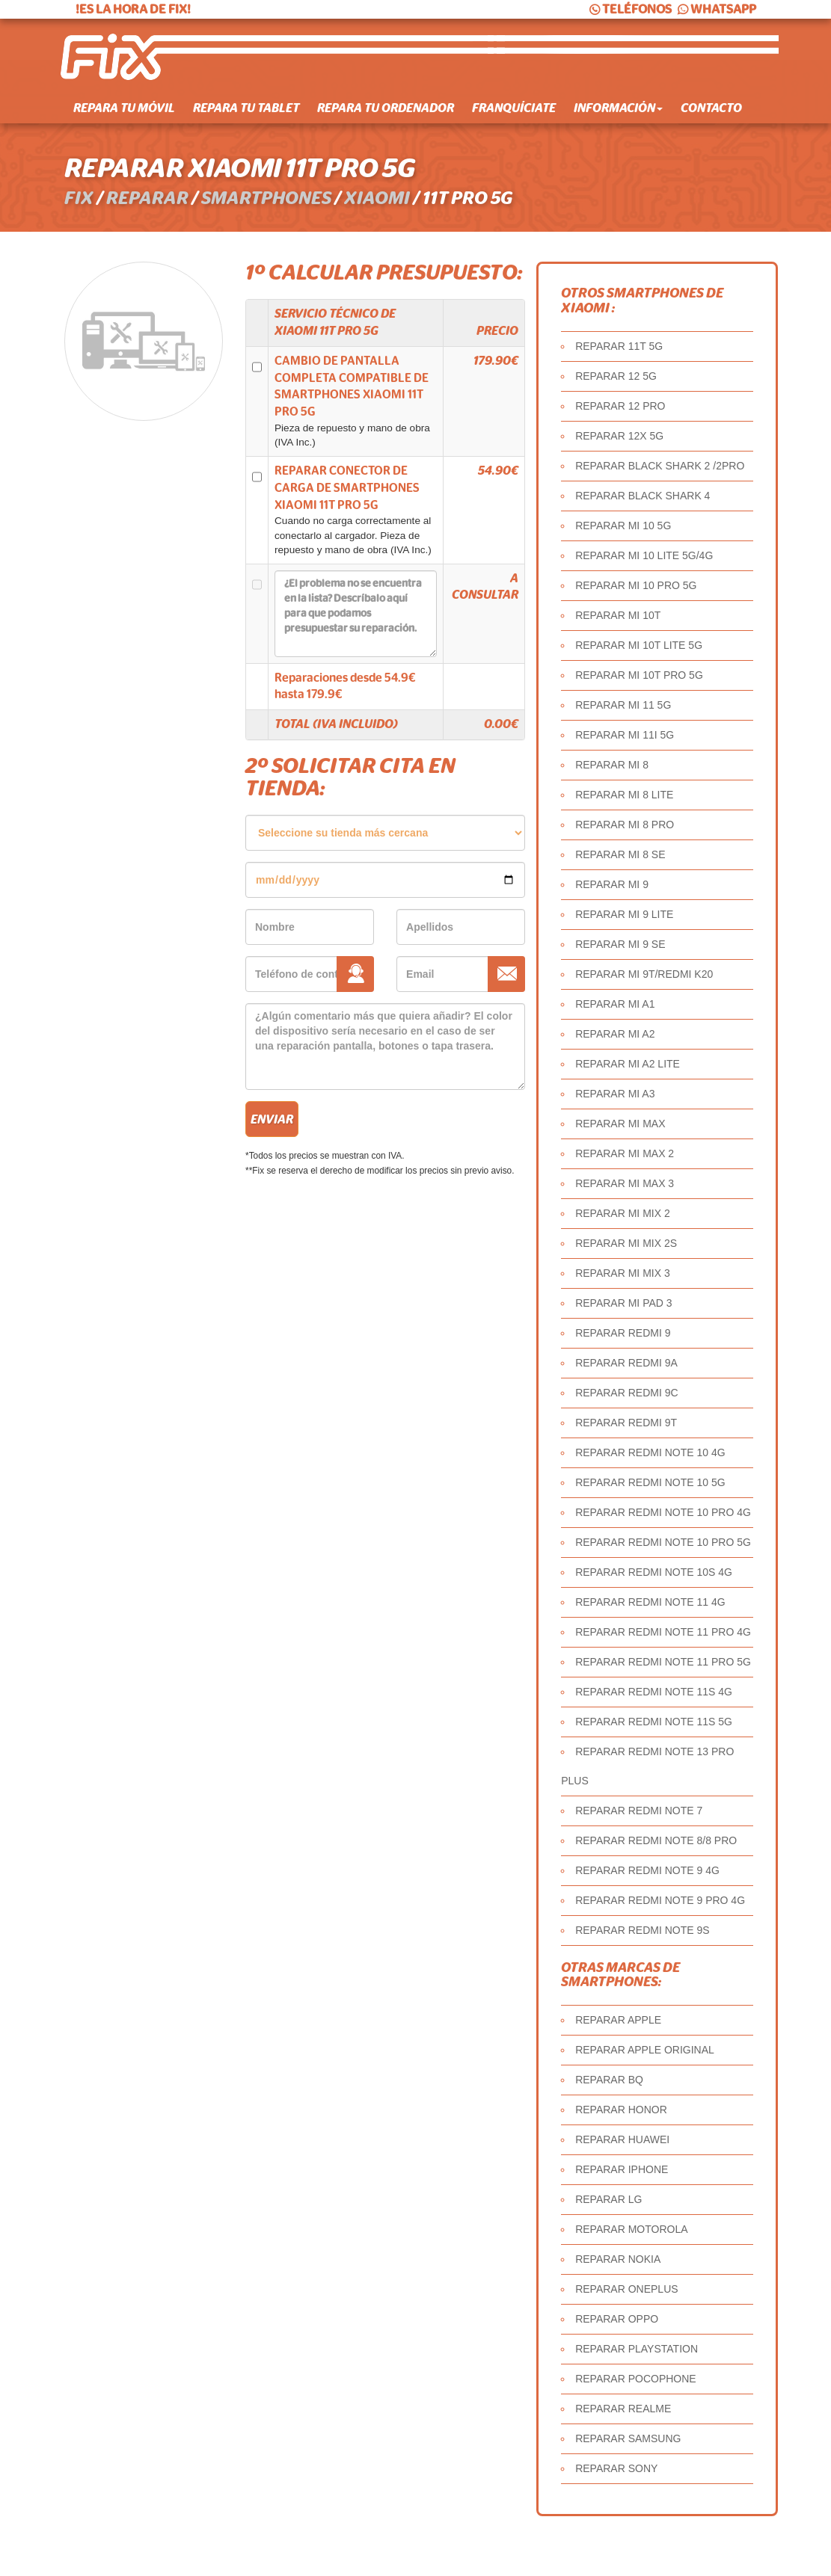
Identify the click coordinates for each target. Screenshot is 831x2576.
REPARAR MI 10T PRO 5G (639, 675)
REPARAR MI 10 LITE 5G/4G (644, 555)
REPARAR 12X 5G (619, 436)
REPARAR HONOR (621, 2110)
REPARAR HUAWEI (622, 2139)
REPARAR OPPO (616, 2319)
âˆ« (385, 833)
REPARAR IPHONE (621, 2169)
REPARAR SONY (616, 2468)
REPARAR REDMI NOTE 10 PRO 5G (663, 1542)
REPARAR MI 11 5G (623, 705)
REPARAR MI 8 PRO (624, 825)
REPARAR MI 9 (611, 884)
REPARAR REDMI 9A (626, 1363)
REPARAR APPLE (618, 2020)
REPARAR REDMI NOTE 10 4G (650, 1452)
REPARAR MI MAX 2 (624, 1153)
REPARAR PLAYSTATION (636, 2349)
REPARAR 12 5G (616, 376)
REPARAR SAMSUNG (628, 2438)
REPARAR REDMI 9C (626, 1393)
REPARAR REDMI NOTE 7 (638, 1811)
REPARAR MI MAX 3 (624, 1183)
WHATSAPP (715, 9)
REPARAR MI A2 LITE (627, 1064)
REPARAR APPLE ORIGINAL (644, 2050)
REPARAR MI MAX (620, 1124)
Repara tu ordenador (385, 108)
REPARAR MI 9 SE (620, 944)
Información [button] (618, 108)
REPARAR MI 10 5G (623, 525)
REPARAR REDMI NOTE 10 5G (650, 1482)
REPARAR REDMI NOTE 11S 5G (653, 1722)
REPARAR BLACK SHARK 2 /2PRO (659, 466)
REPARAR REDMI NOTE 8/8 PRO (656, 1840)
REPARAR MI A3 (614, 1094)
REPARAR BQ (609, 2080)
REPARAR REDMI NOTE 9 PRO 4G (660, 1900)
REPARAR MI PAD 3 (623, 1303)
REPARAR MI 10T (617, 615)
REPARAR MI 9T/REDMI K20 (644, 974)
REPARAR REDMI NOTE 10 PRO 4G (663, 1512)
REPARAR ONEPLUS (626, 2289)
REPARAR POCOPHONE (635, 2379)
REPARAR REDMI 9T (626, 1423)
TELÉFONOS (629, 9)
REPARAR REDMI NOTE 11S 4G (653, 1692)
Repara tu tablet (246, 108)
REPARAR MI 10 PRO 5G (635, 585)
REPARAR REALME (623, 2409)
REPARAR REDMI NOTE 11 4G (650, 1602)
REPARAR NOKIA (617, 2259)
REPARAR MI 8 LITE (624, 795)
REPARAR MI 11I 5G (624, 735)
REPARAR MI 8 (611, 765)
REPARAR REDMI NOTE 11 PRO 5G (663, 1662)
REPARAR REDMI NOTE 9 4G (647, 1870)
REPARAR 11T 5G (619, 346)
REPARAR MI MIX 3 (622, 1273)
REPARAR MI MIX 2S (626, 1243)
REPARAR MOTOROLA (631, 2229)
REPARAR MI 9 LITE (624, 914)
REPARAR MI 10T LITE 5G (638, 645)
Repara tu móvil (124, 108)
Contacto (711, 108)
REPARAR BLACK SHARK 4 (642, 496)
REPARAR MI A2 (614, 1034)
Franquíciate (514, 108)
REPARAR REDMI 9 (622, 1333)
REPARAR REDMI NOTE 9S (642, 1930)
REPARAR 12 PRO (620, 406)
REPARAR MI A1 (614, 1004)
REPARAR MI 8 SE (620, 854)
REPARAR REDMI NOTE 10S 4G (653, 1572)
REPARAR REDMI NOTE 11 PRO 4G (663, 1632)
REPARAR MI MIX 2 (622, 1213)
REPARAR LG (608, 2199)
